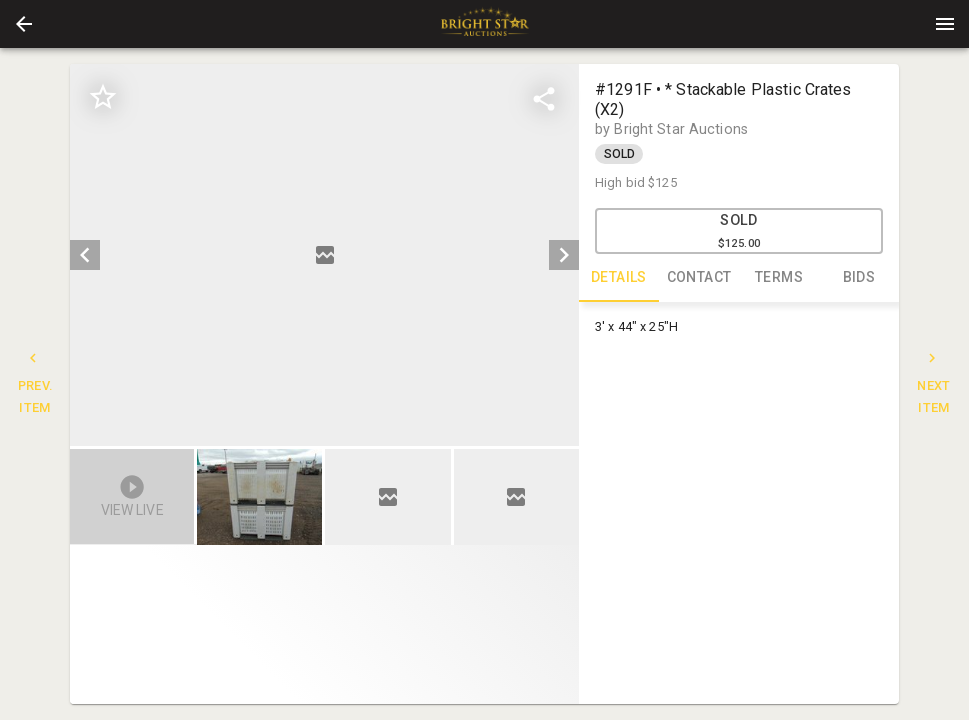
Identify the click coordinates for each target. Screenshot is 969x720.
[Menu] (945, 24)
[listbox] (324, 255)
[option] (324, 255)
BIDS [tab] (859, 278)
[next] (564, 255)
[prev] (85, 255)
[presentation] (485, 24)
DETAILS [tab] (619, 278)
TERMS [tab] (779, 278)
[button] (24, 24)
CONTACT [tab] (699, 278)
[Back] (24, 24)
